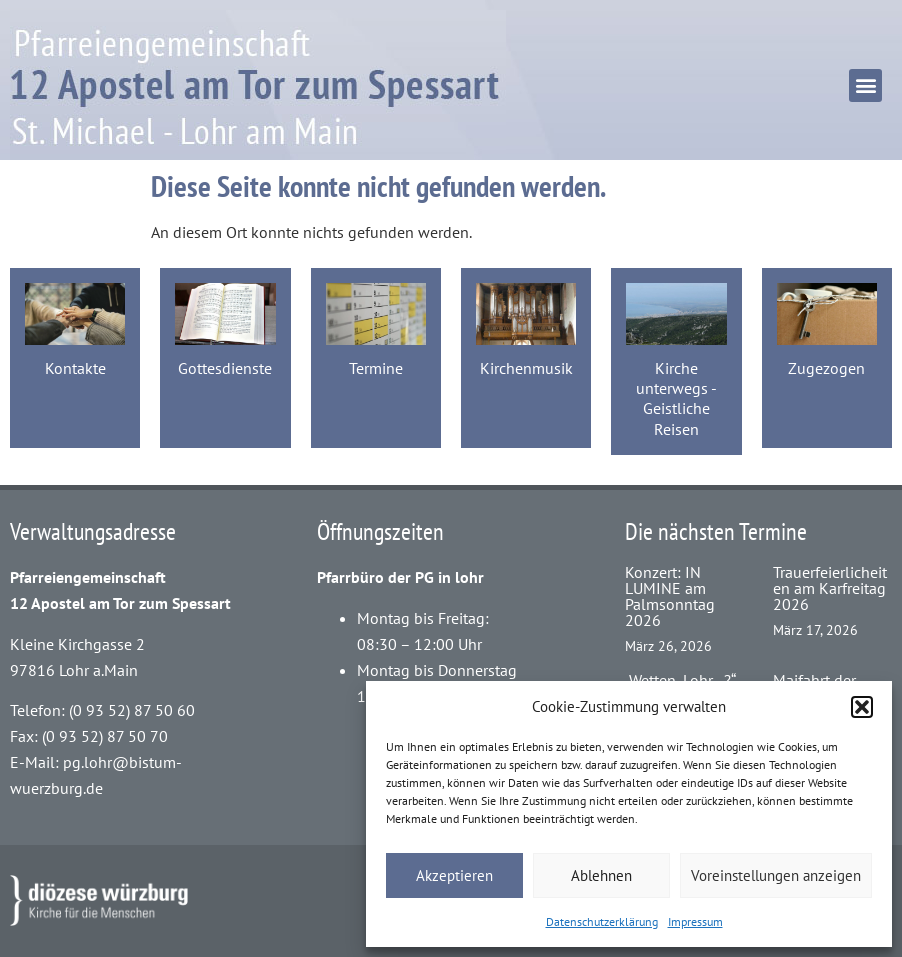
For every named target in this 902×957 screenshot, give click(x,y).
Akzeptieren (454, 875)
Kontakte (75, 368)
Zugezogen (826, 368)
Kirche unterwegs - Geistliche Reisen (676, 398)
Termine (376, 368)
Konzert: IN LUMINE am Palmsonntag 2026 (670, 596)
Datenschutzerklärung (602, 921)
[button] (862, 707)
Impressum (695, 921)
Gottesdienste (225, 368)
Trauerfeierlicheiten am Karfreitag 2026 (830, 588)
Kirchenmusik (526, 368)
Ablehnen (601, 875)
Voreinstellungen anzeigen (776, 875)
